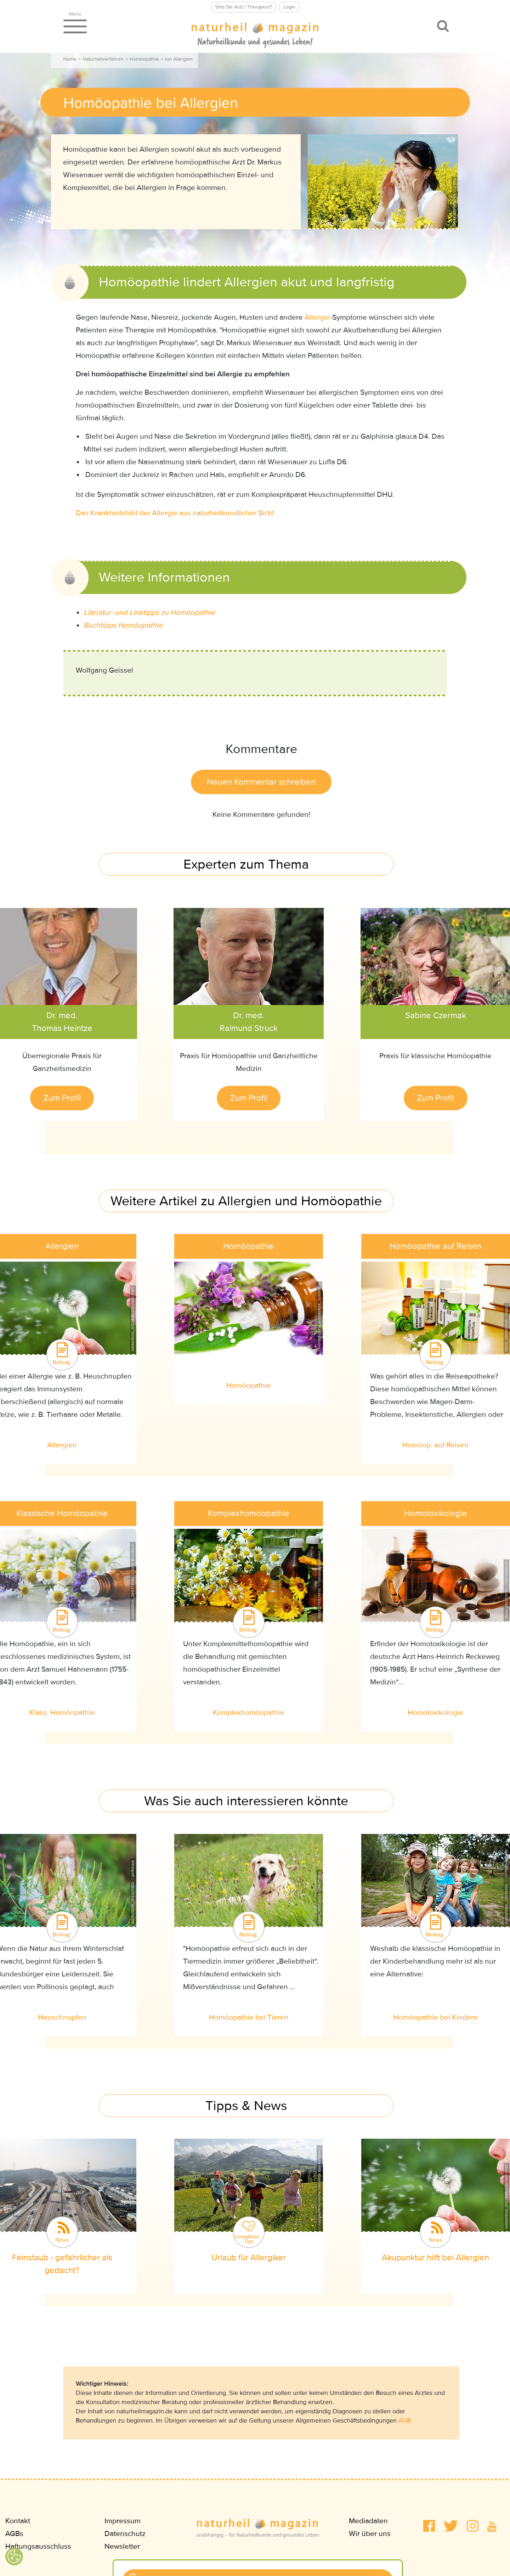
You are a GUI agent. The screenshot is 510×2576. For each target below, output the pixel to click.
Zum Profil (62, 1098)
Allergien (62, 1445)
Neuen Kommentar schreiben (261, 782)
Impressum (122, 2520)
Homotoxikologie (435, 1712)
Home (69, 59)
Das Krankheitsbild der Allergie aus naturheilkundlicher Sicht (175, 513)
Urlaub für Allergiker (248, 2257)
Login (289, 7)
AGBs (14, 2533)
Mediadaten (368, 2520)
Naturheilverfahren (103, 59)
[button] (429, 2526)
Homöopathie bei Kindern (435, 2017)
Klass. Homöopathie (62, 1712)
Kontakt (17, 2520)
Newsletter (122, 2546)
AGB (404, 2420)
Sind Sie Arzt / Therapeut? (243, 7)
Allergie (317, 317)
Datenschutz (125, 2533)
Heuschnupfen (62, 2017)
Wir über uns (370, 2533)
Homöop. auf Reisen (435, 1445)
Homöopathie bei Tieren (249, 2017)
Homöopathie (144, 59)
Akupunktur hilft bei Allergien (435, 2257)
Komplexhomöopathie (248, 1712)
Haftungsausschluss (38, 2546)
